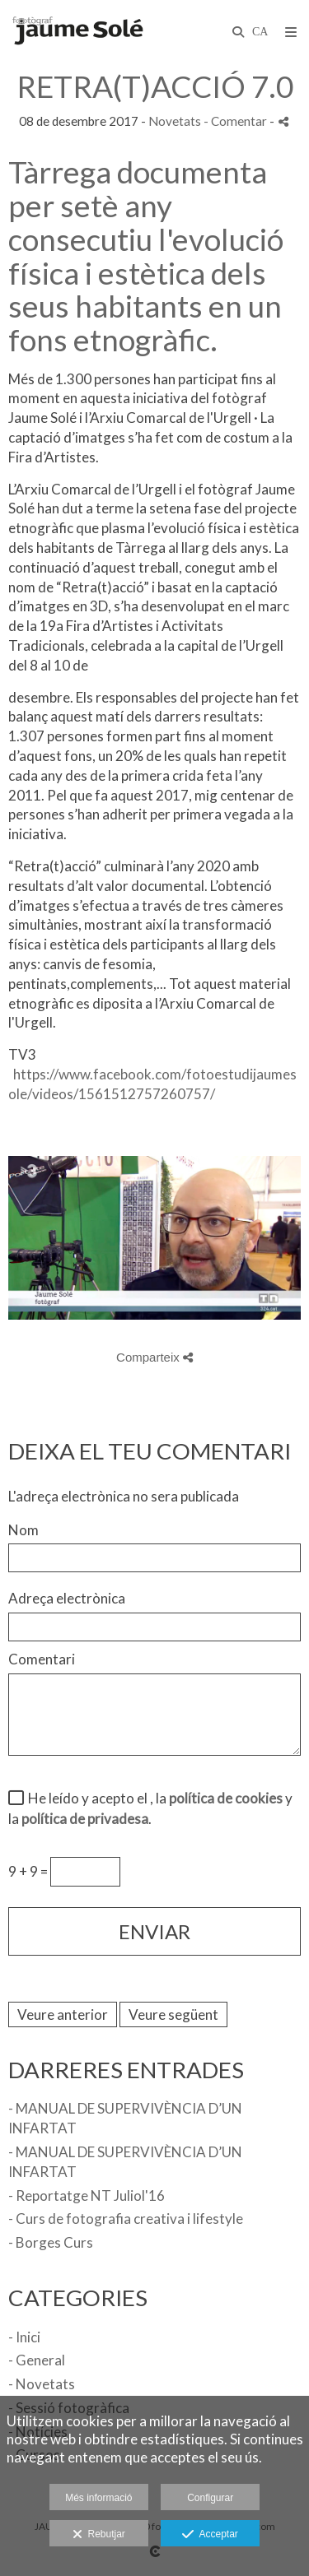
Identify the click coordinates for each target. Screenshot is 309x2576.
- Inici (24, 2337)
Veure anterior (62, 2014)
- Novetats (41, 2384)
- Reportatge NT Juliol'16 (86, 2195)
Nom (23, 1530)
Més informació (98, 2498)
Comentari (41, 1659)
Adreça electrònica (66, 1598)
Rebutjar (99, 2534)
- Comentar (236, 121)
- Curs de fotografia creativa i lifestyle (125, 2218)
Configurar (210, 2498)
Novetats (174, 121)
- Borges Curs (50, 2242)
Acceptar (209, 2534)
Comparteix (154, 1357)
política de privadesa (84, 1818)
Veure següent (173, 2014)
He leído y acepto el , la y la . (150, 1808)
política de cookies (226, 1798)
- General (36, 2360)
